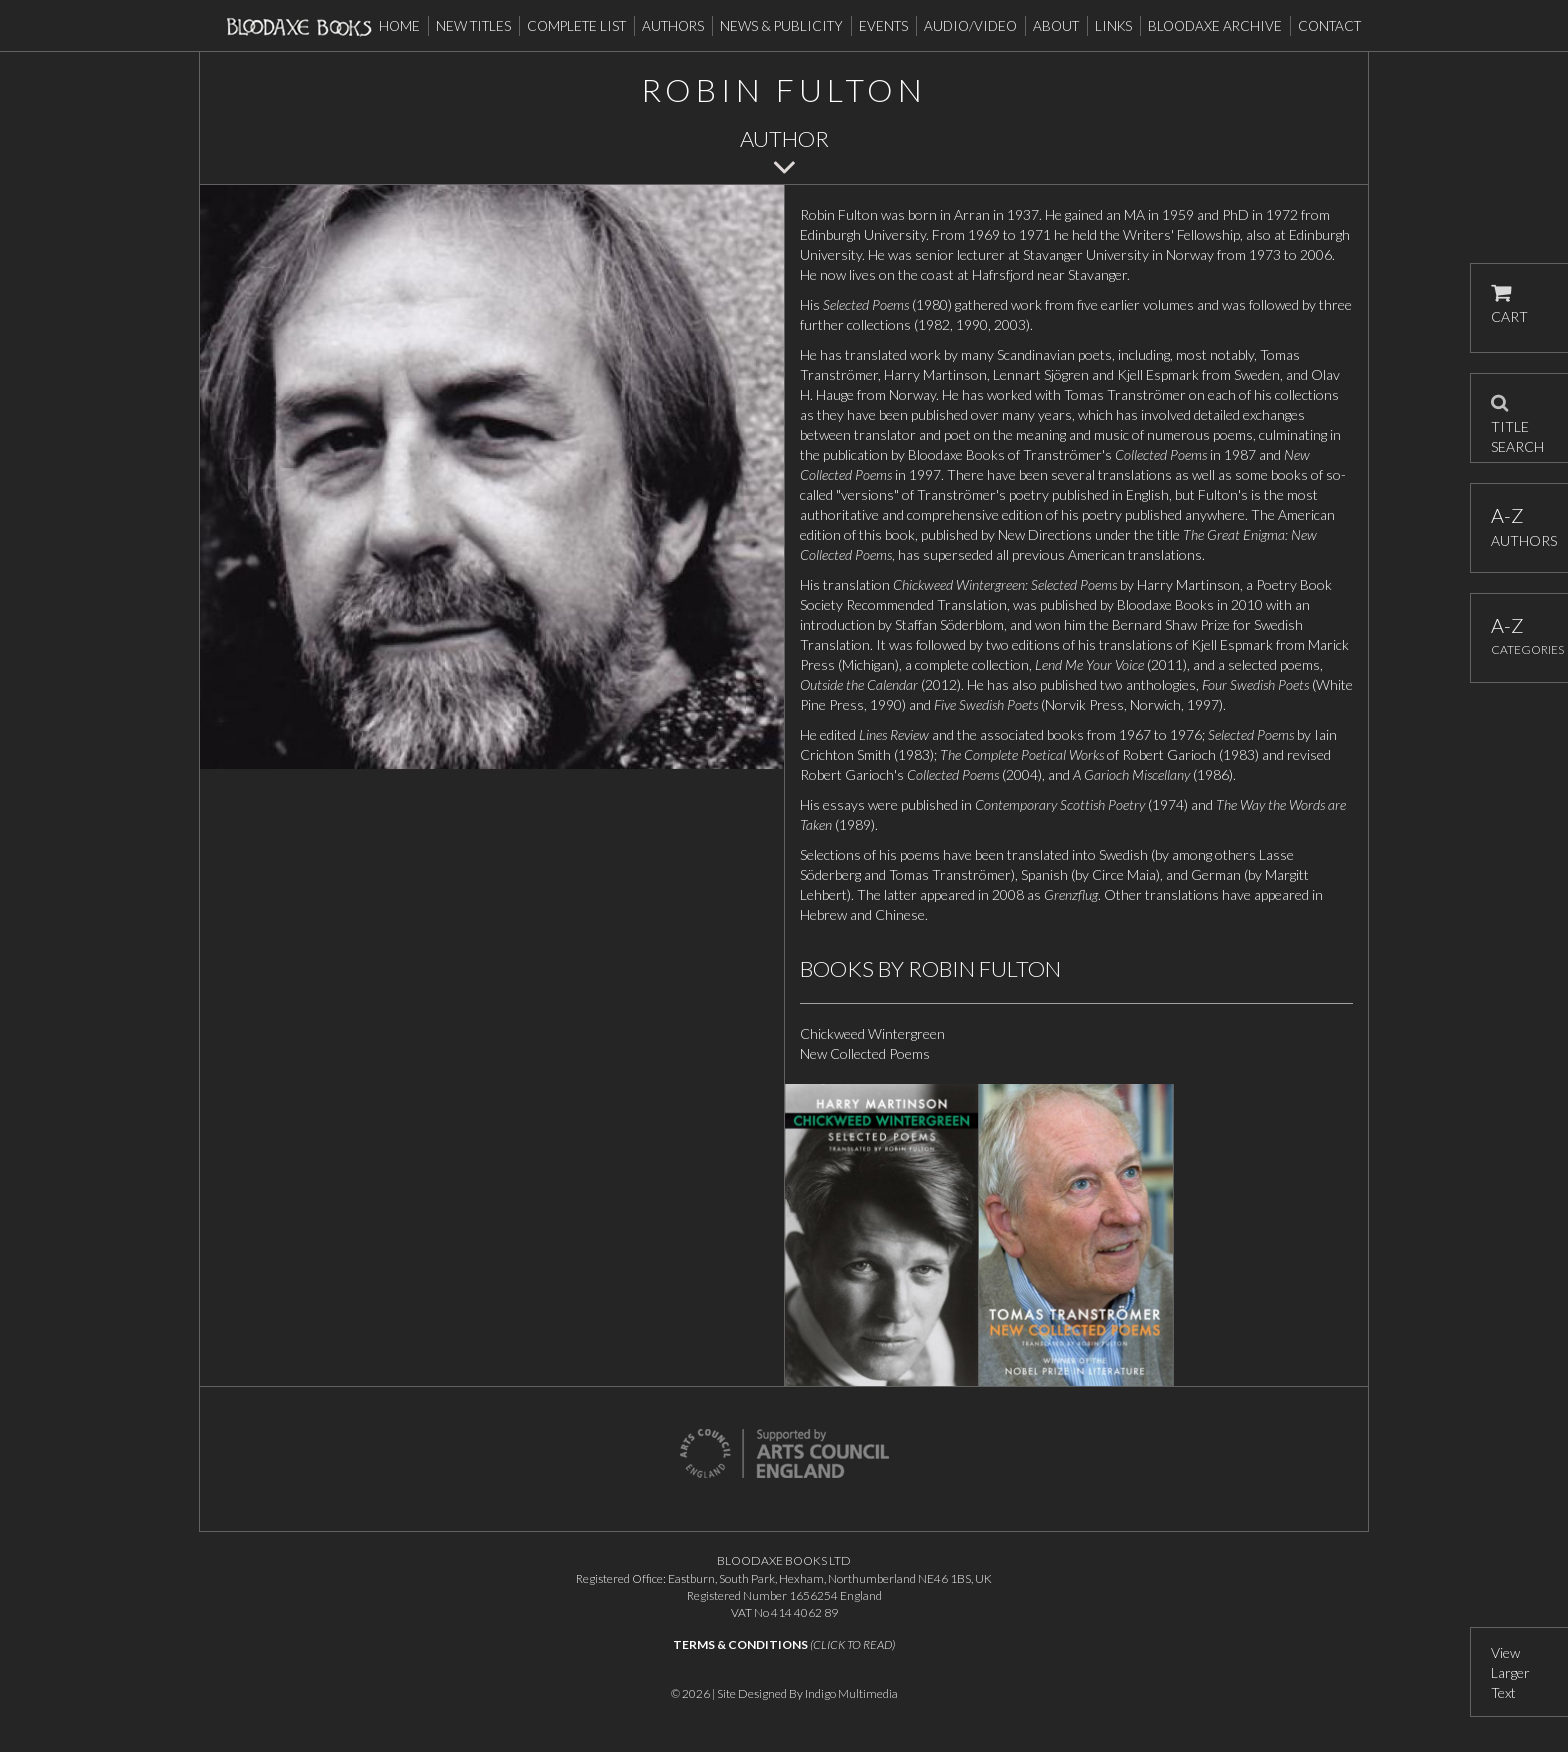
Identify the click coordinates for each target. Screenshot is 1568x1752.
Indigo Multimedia (851, 1693)
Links (1113, 26)
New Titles (473, 26)
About (1056, 26)
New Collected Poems (865, 1053)
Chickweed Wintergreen (872, 1033)
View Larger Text (1510, 1672)
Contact (1329, 26)
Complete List (576, 26)
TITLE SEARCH (1517, 418)
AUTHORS (1519, 526)
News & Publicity (781, 26)
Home (399, 26)
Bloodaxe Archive (1215, 26)
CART (1509, 304)
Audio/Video (970, 26)
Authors (673, 26)
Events (883, 26)
